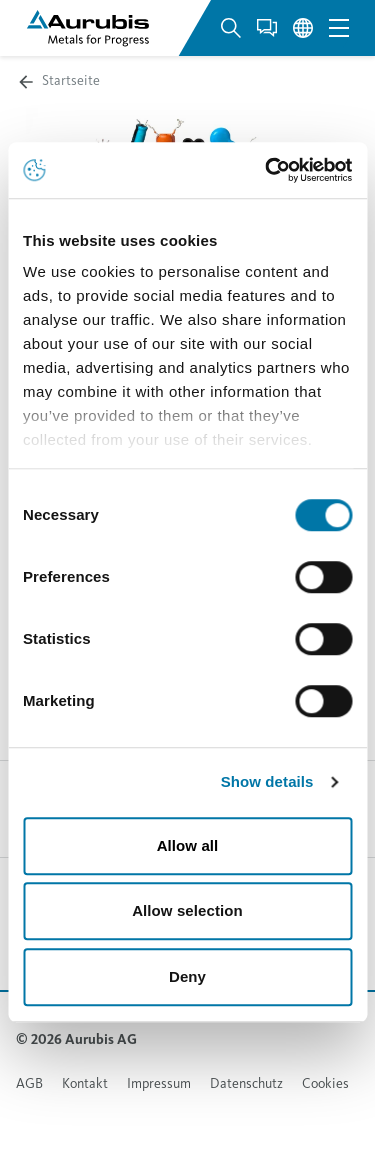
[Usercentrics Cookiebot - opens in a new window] (267, 170)
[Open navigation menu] (339, 28)
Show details (267, 781)
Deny (187, 976)
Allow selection (187, 910)
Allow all (188, 845)
